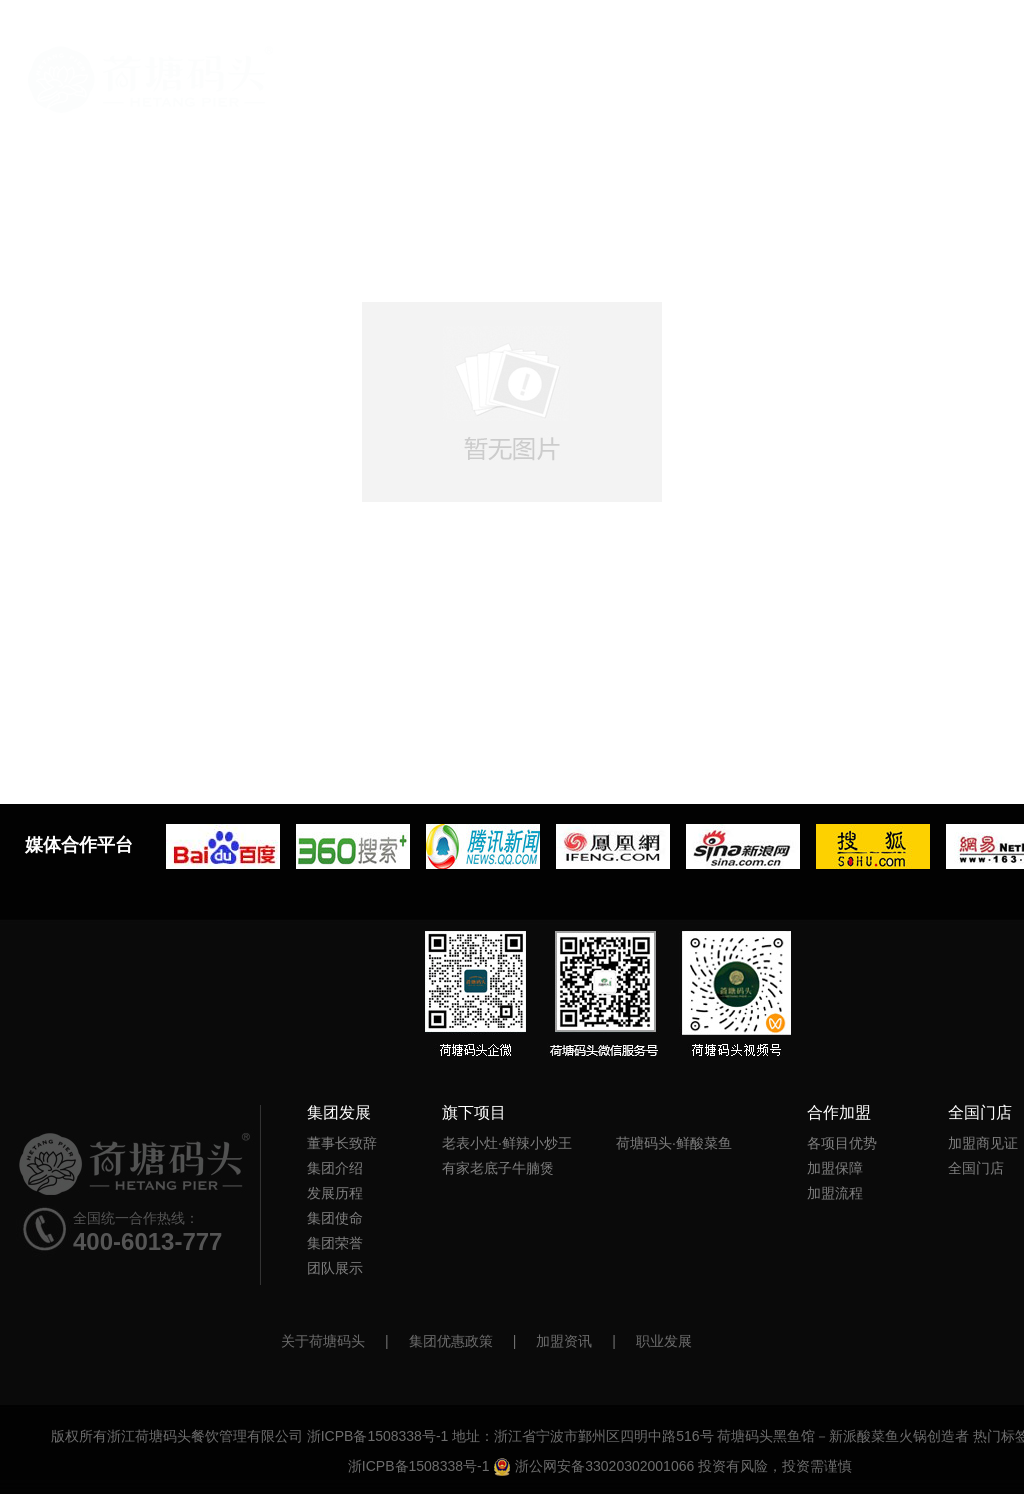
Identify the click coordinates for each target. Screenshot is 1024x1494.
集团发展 (536, 94)
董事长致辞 (342, 1143)
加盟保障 (835, 1168)
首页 (151, 79)
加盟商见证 (983, 1143)
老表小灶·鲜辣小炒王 (507, 1143)
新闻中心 (836, 94)
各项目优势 (842, 1143)
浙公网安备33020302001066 (593, 1466)
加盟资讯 (564, 1341)
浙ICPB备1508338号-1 (378, 1436)
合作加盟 (736, 94)
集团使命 (335, 1218)
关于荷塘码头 (323, 1341)
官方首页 (436, 94)
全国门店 (936, 94)
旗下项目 (636, 94)
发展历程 (335, 1193)
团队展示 (335, 1268)
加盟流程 (835, 1193)
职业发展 (664, 1341)
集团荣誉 (335, 1243)
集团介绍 (335, 1168)
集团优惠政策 (451, 1341)
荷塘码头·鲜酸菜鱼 (674, 1143)
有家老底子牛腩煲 (498, 1168)
